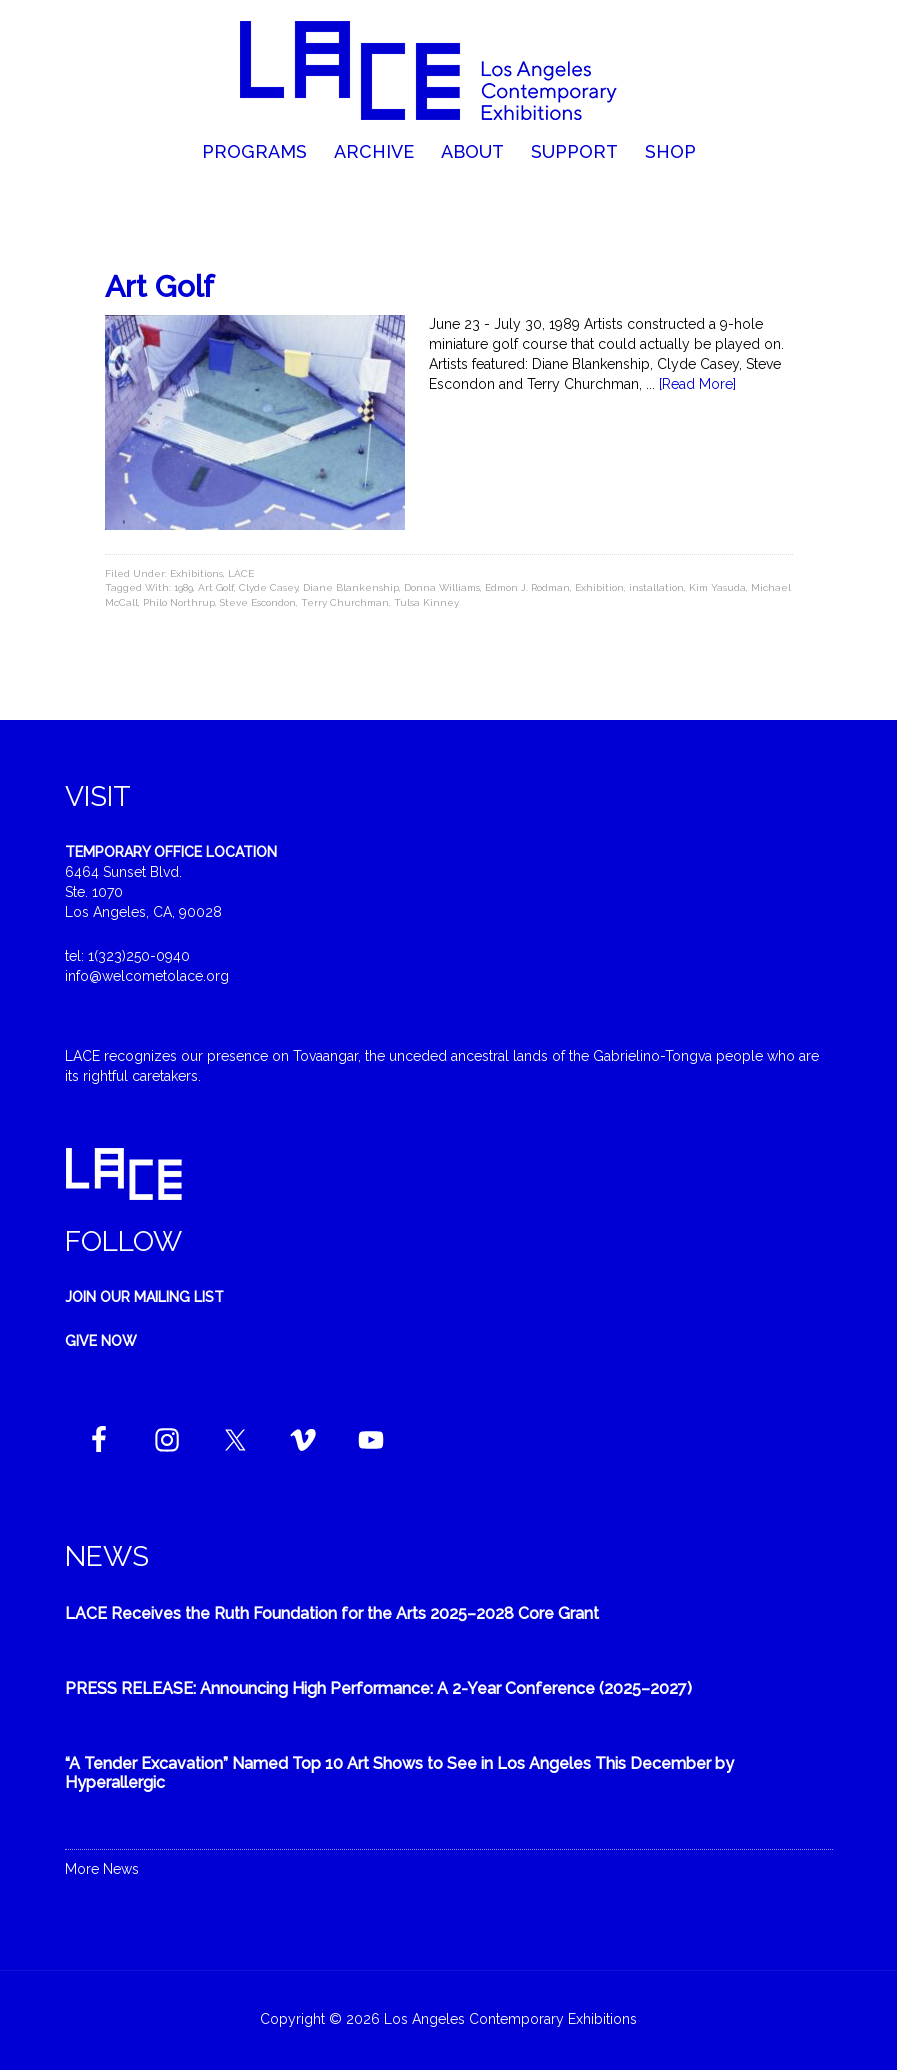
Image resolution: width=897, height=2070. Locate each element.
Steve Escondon (258, 602)
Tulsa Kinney (426, 602)
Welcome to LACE (448, 70)
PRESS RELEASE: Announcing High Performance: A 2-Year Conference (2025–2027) (378, 1688)
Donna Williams (442, 587)
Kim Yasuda (717, 587)
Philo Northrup (179, 602)
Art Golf (159, 286)
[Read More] (697, 384)
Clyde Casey (268, 587)
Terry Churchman (345, 602)
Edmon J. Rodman (527, 587)
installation (656, 587)
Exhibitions (196, 573)
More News (102, 1869)
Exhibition (599, 587)
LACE (241, 573)
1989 (183, 587)
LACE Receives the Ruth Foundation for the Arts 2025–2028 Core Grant (332, 1613)
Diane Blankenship (351, 587)
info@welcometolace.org (147, 976)
